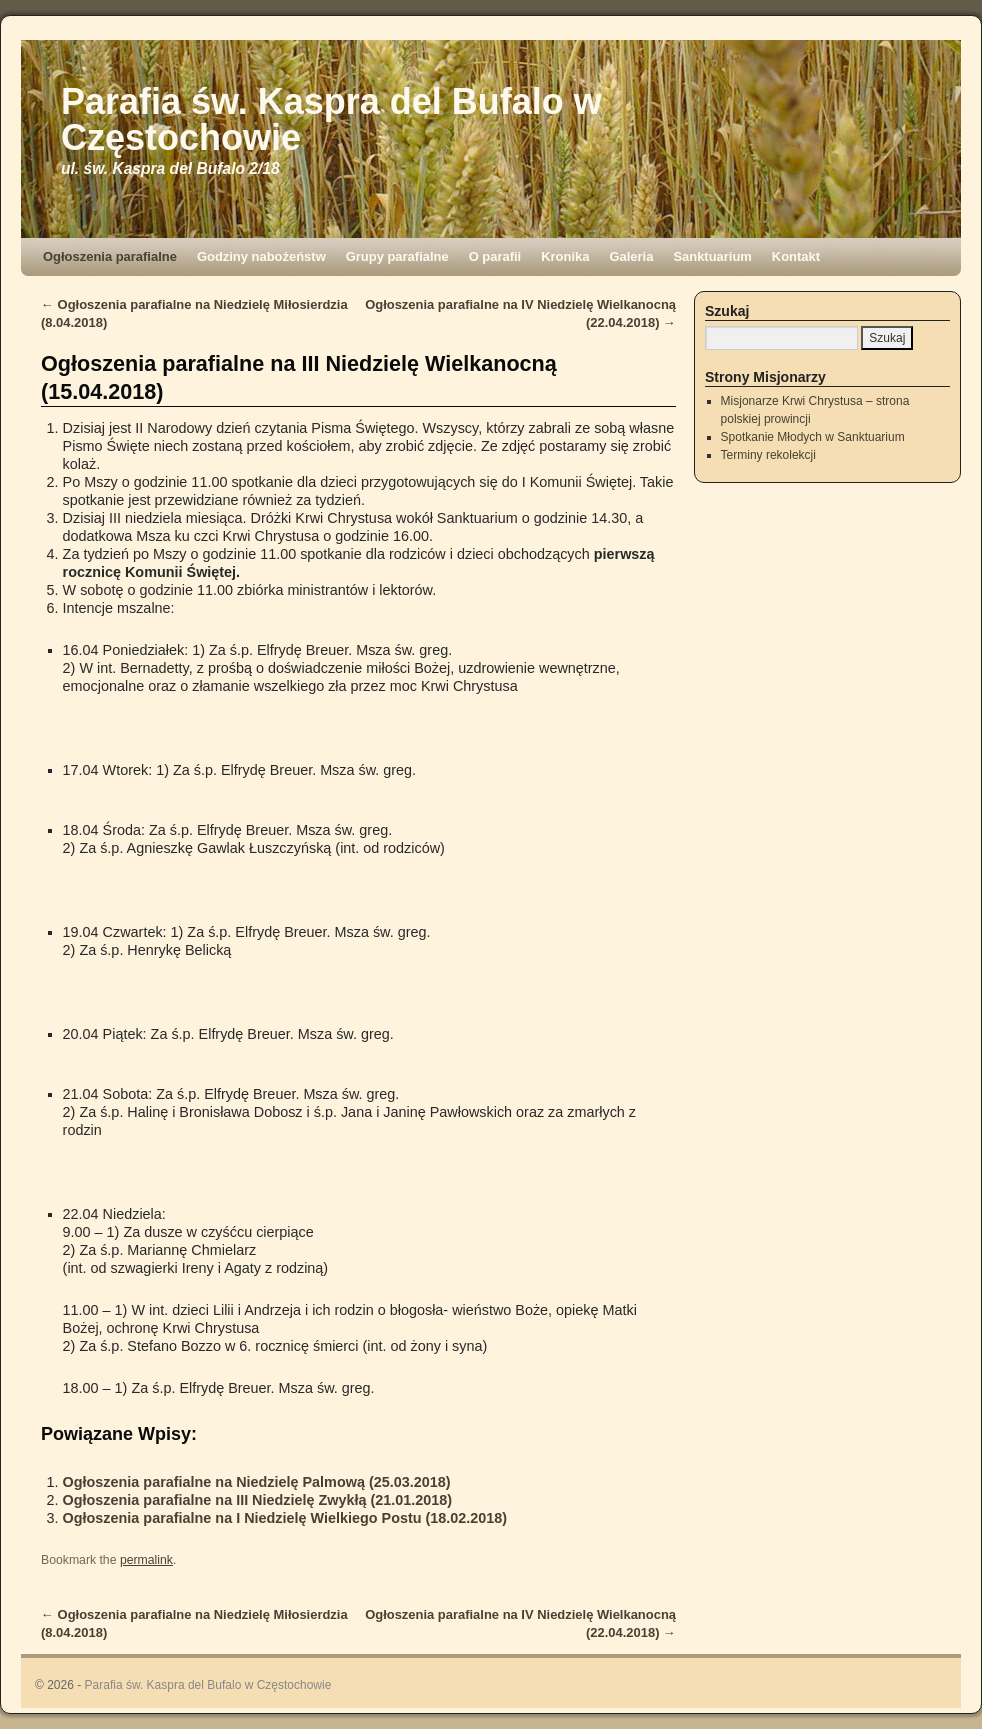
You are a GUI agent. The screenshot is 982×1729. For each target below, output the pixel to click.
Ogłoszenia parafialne (110, 256)
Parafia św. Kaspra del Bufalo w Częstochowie (331, 119)
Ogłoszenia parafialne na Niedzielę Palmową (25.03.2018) (257, 1482)
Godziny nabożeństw (261, 256)
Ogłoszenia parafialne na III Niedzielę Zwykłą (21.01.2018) (258, 1500)
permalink (146, 1560)
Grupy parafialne (397, 256)
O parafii (495, 256)
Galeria (631, 256)
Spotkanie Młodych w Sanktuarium (813, 437)
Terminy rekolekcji (768, 455)
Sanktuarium (712, 256)
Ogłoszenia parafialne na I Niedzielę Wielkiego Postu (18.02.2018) (285, 1518)
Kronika (565, 256)
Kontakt (796, 256)
